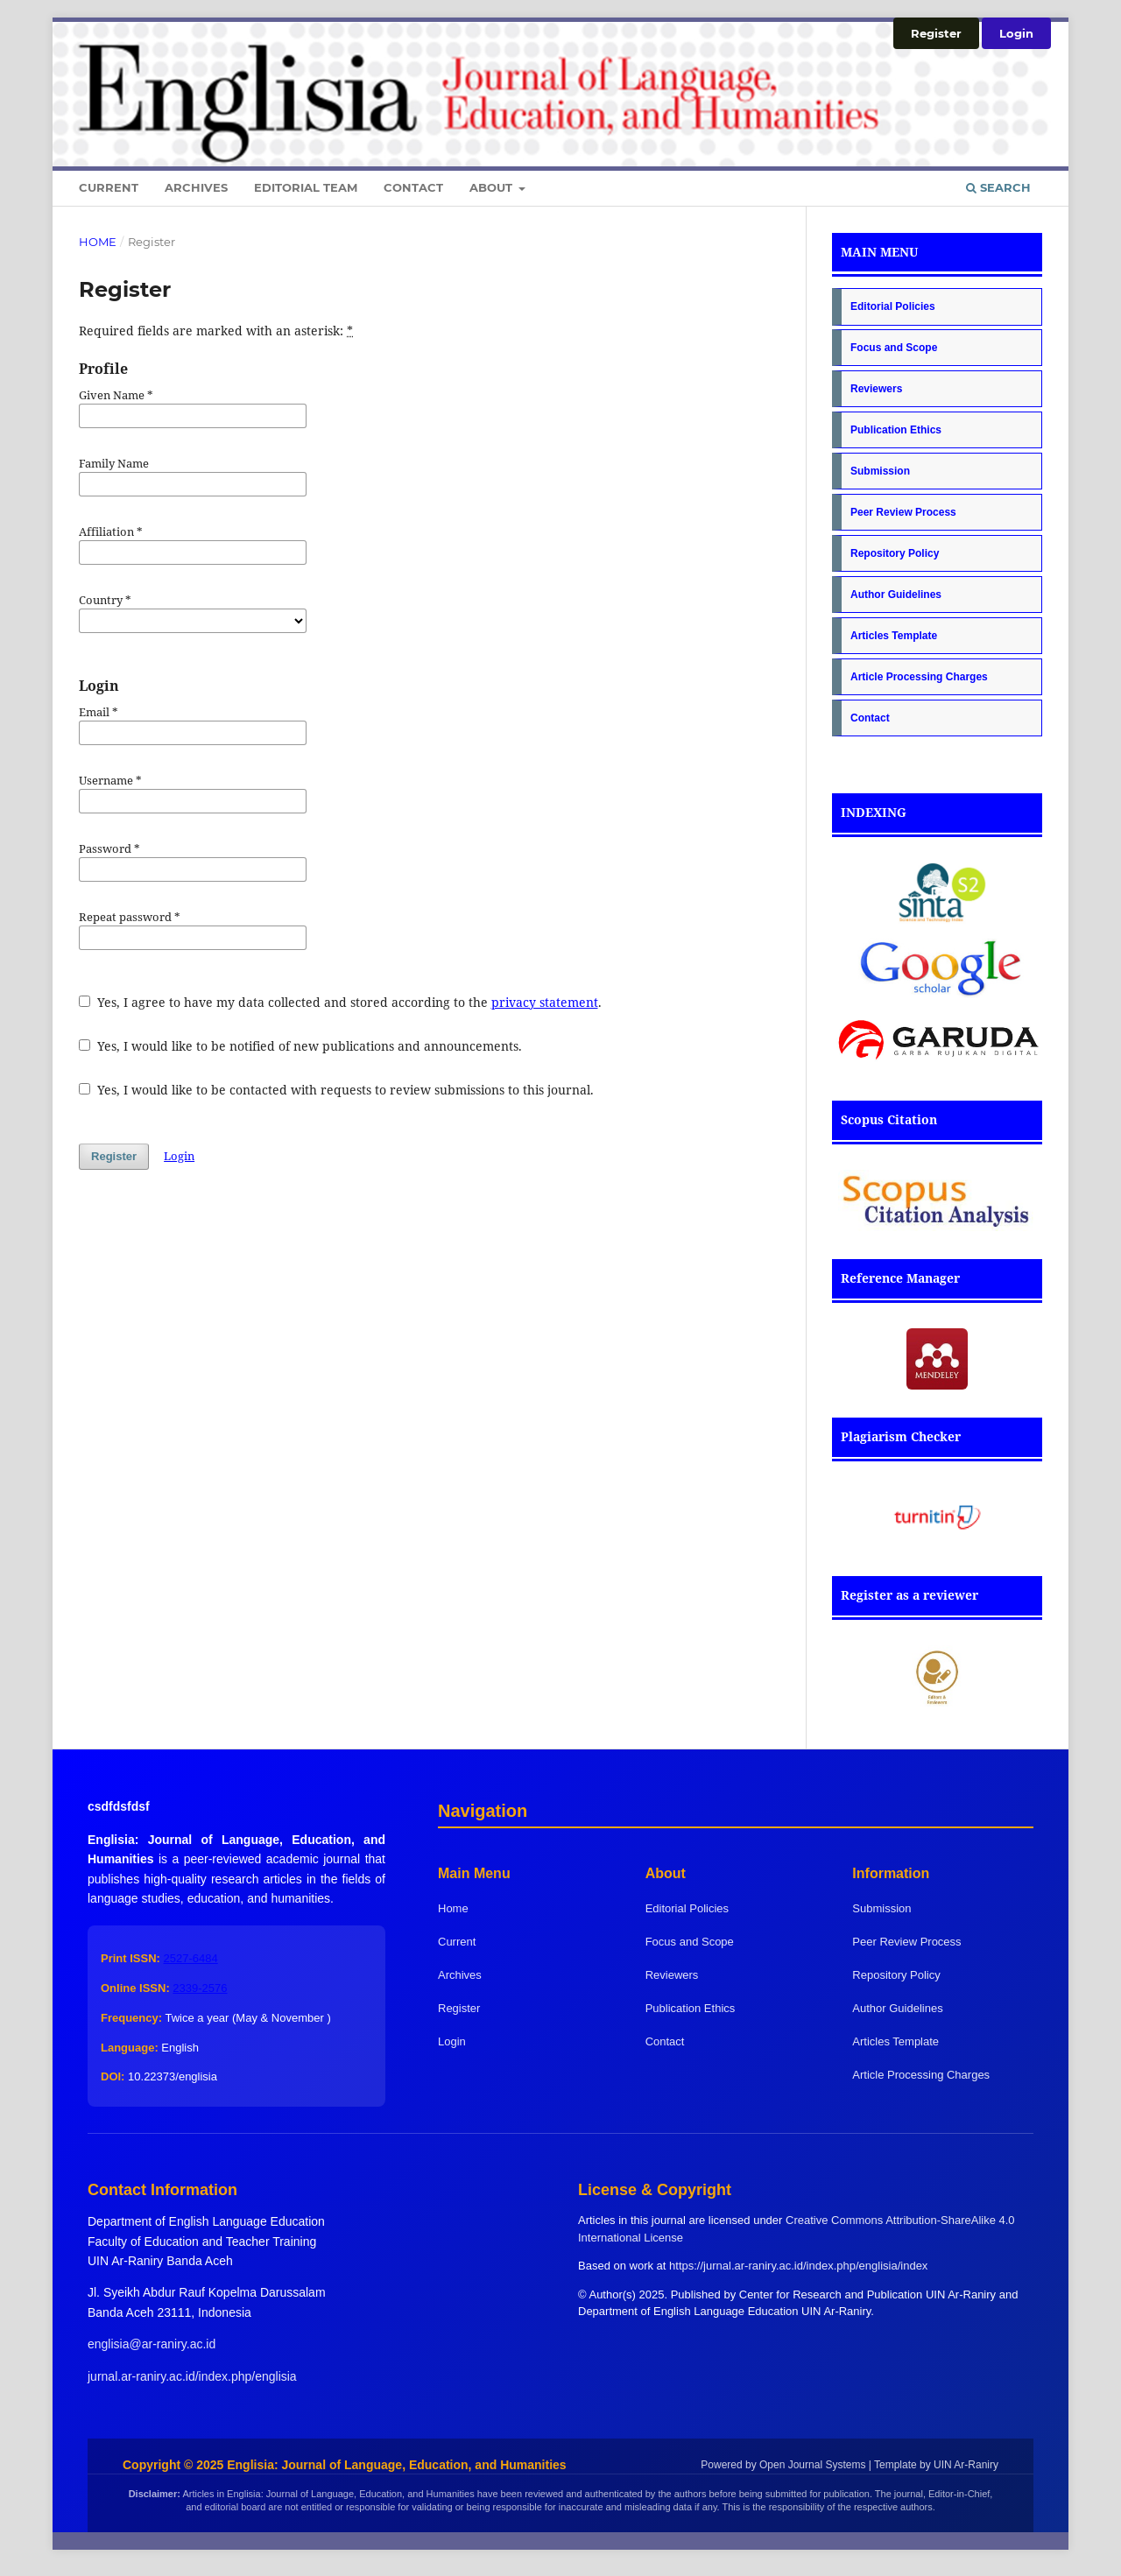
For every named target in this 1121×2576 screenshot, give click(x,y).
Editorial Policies (892, 306)
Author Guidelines (895, 594)
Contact (413, 187)
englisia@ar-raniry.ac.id (151, 2344)
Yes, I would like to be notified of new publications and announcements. (300, 1046)
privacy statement (544, 1002)
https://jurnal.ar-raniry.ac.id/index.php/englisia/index (798, 2265)
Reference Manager (900, 1278)
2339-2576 (200, 1988)
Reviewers (876, 389)
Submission (880, 471)
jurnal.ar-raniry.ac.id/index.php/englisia (192, 2376)
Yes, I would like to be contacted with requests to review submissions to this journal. (336, 1089)
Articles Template (893, 636)
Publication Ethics (895, 430)
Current (108, 187)
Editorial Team (305, 187)
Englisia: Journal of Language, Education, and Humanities (396, 2465)
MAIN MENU (879, 251)
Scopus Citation (889, 1119)
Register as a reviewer (909, 1595)
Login (1016, 33)
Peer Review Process (903, 512)
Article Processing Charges (919, 677)
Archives (196, 187)
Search (998, 187)
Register (936, 33)
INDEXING (873, 812)
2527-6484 (191, 1958)
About (492, 187)
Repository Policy (894, 553)
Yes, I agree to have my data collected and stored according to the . (340, 1002)
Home (97, 242)
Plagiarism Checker (901, 1436)
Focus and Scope (893, 347)
